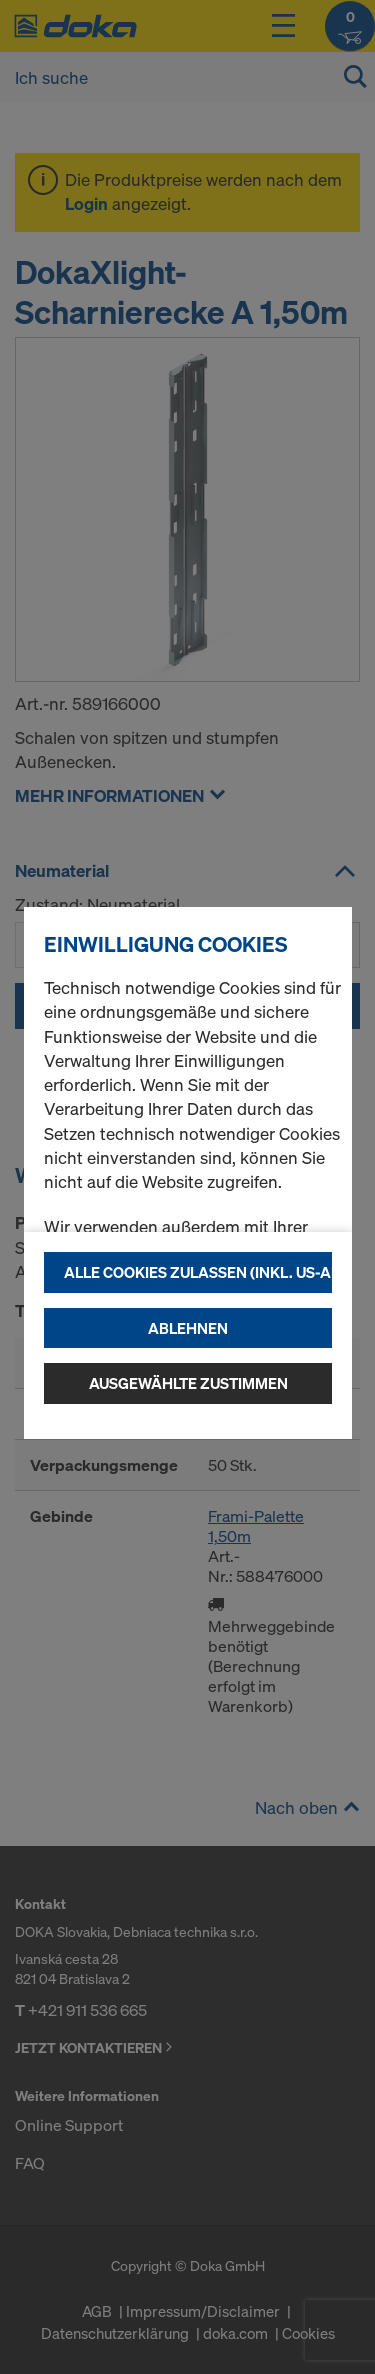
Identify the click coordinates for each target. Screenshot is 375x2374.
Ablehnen (188, 1328)
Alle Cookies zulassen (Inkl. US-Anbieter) (198, 1272)
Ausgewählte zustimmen (188, 1383)
